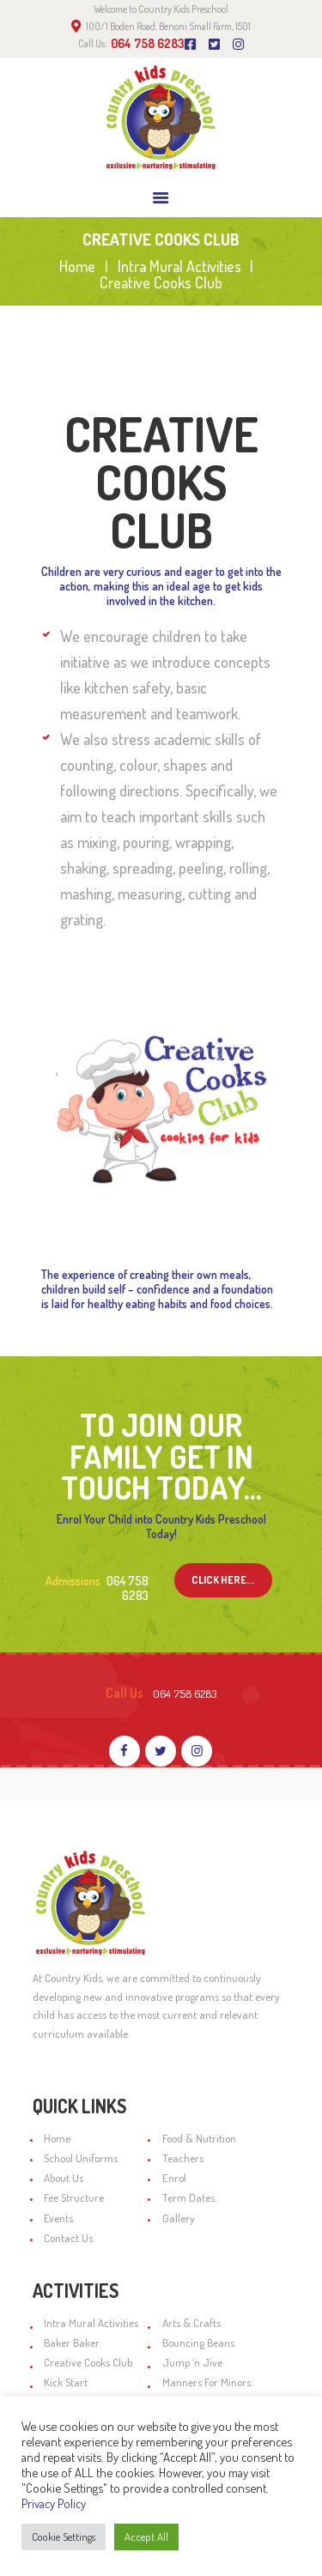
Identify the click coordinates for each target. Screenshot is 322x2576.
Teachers (183, 2158)
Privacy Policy (53, 2503)
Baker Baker (72, 2342)
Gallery (178, 2218)
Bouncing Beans (198, 2342)
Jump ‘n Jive (192, 2362)
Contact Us (68, 2238)
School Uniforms (81, 2158)
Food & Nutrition (199, 2138)
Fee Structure (74, 2197)
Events (58, 2218)
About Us (63, 2178)
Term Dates (188, 2197)
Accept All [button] (146, 2536)
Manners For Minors (206, 2382)
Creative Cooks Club (88, 2362)
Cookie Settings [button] (63, 2536)
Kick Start (66, 2382)
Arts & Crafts (191, 2323)
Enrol (174, 2178)
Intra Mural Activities (179, 266)
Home (77, 266)
